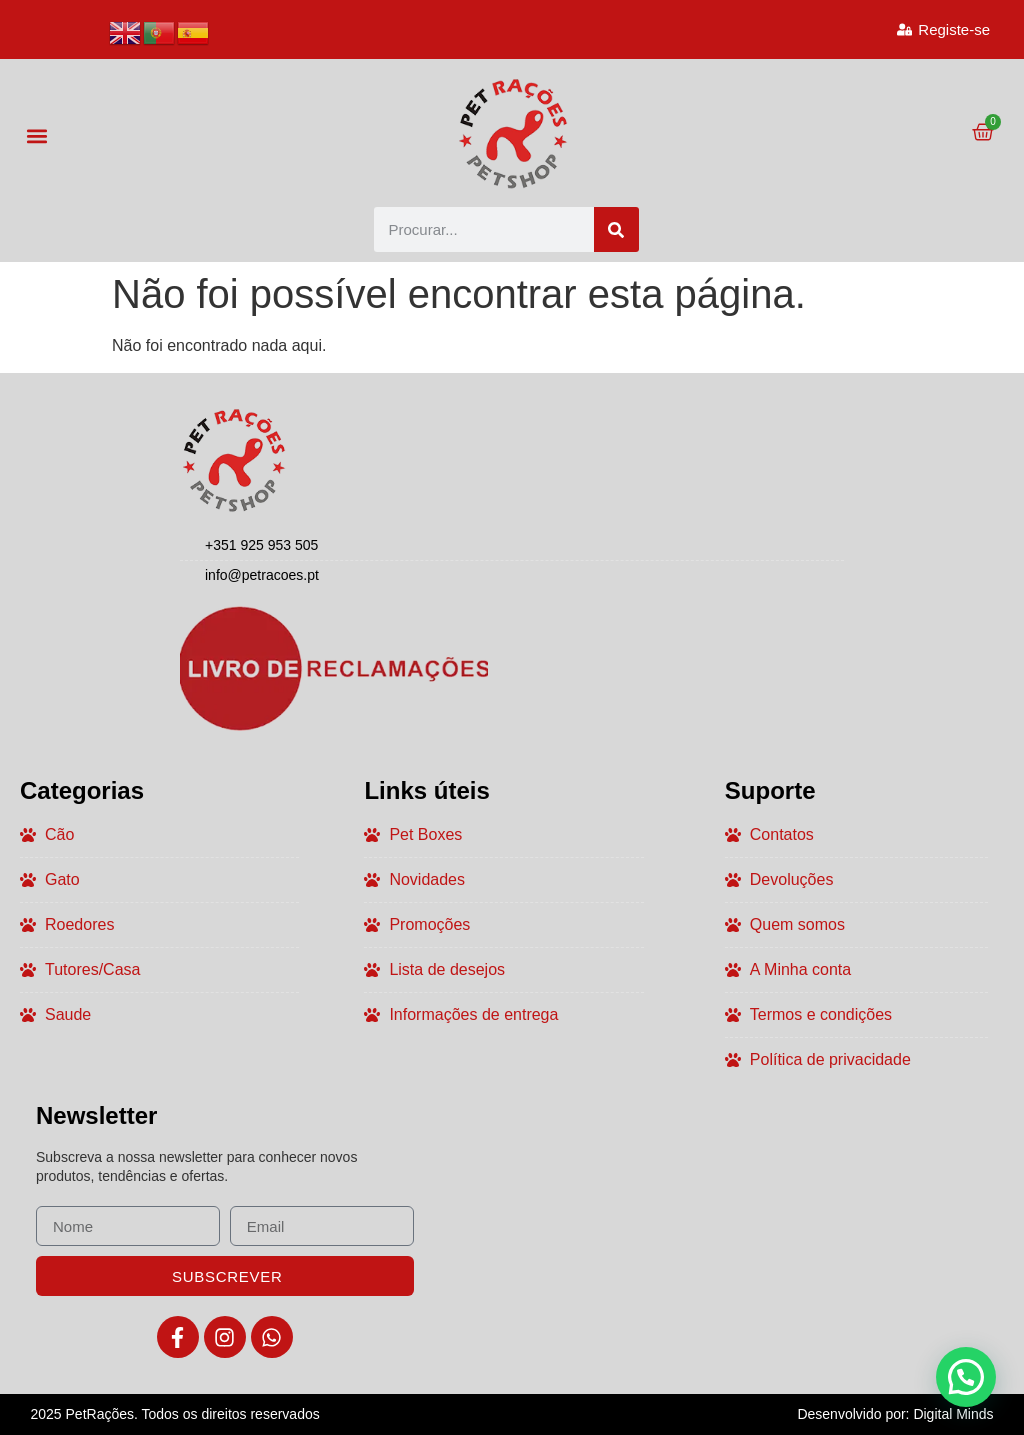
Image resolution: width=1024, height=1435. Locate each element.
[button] (36, 135)
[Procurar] (616, 229)
